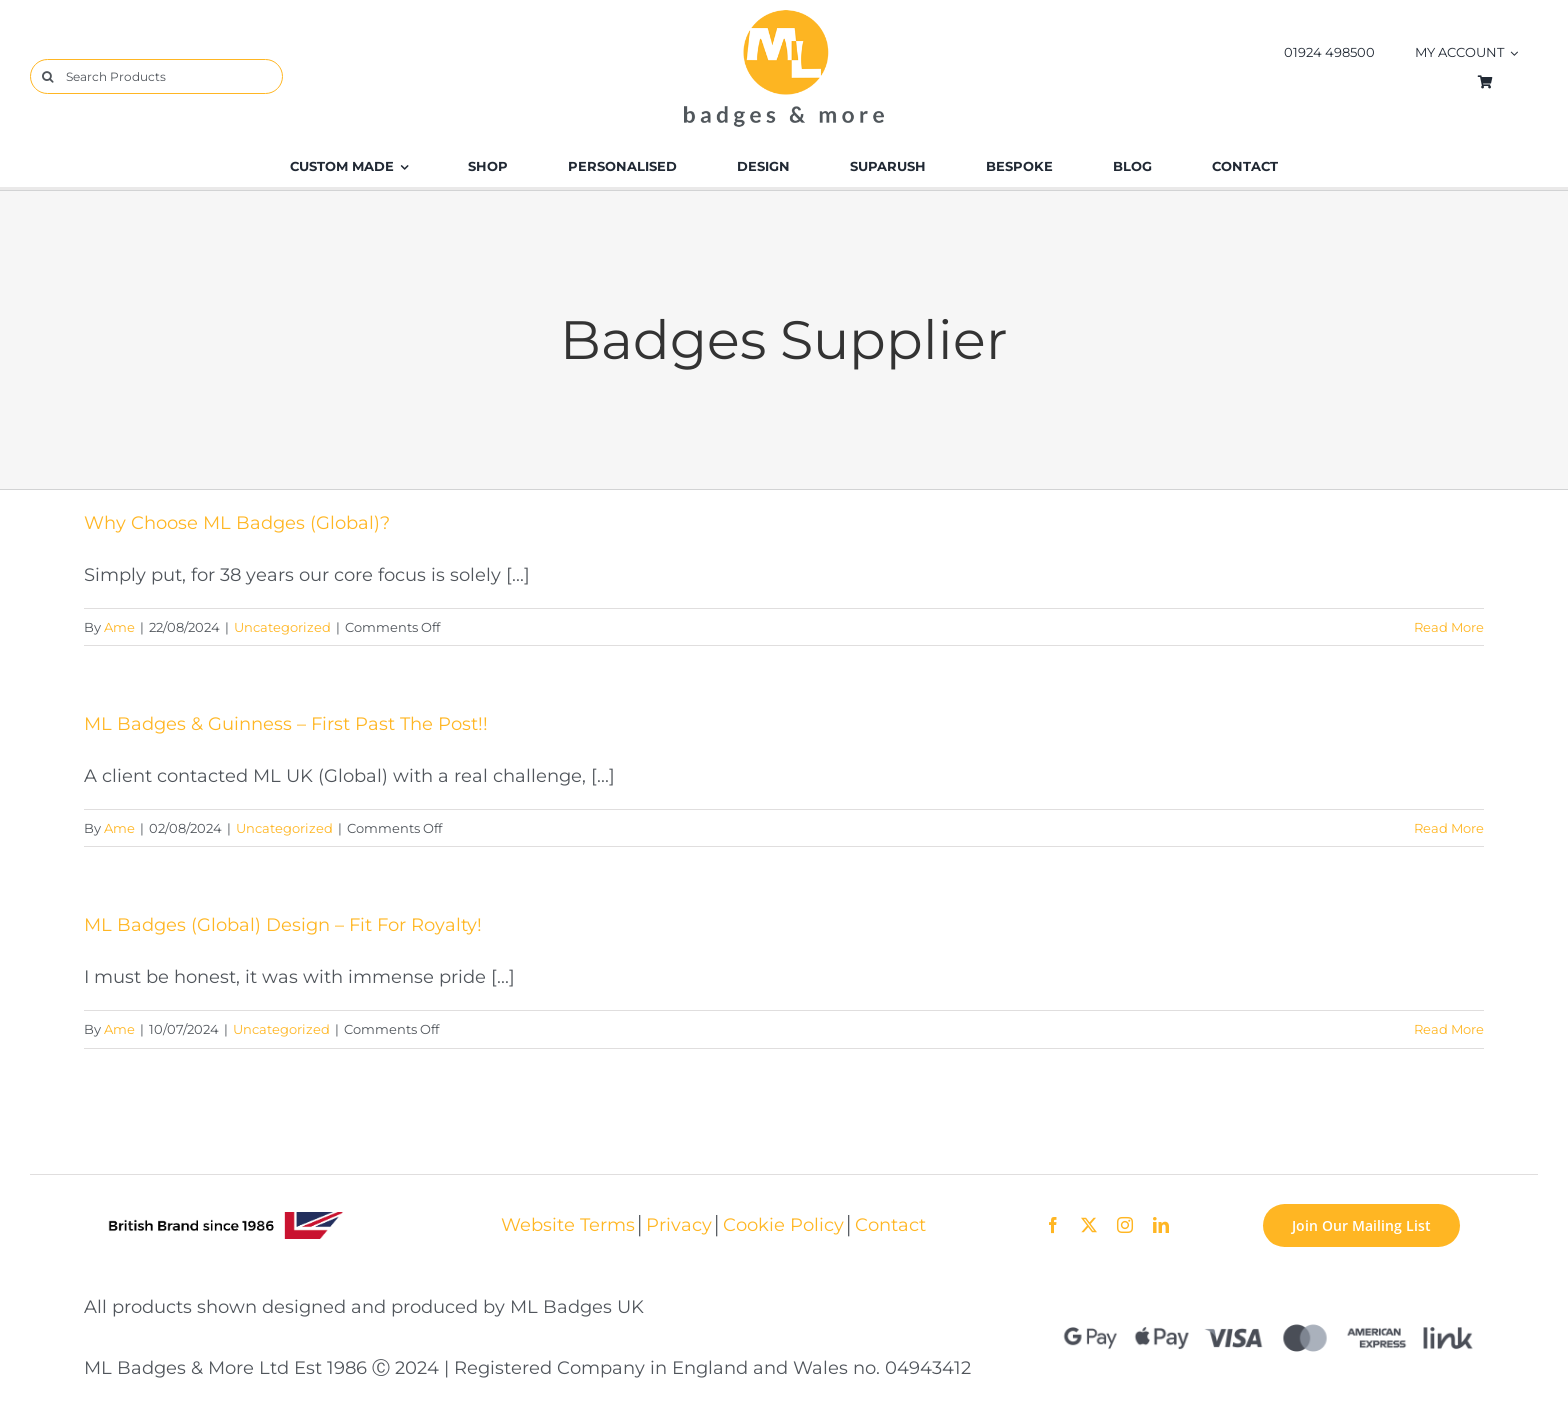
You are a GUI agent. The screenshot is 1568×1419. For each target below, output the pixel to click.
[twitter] (1089, 1225)
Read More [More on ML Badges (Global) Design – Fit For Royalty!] (1449, 1029)
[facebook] (1053, 1225)
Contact (890, 1224)
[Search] (47, 76)
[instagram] (1125, 1225)
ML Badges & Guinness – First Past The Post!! (286, 723)
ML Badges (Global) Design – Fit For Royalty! (283, 924)
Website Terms (568, 1224)
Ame (119, 627)
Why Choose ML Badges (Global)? (237, 522)
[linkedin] (1161, 1225)
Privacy (679, 1224)
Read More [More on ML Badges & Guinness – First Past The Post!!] (1449, 828)
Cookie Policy (783, 1224)
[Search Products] (156, 76)
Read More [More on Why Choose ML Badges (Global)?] (1449, 627)
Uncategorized (282, 627)
